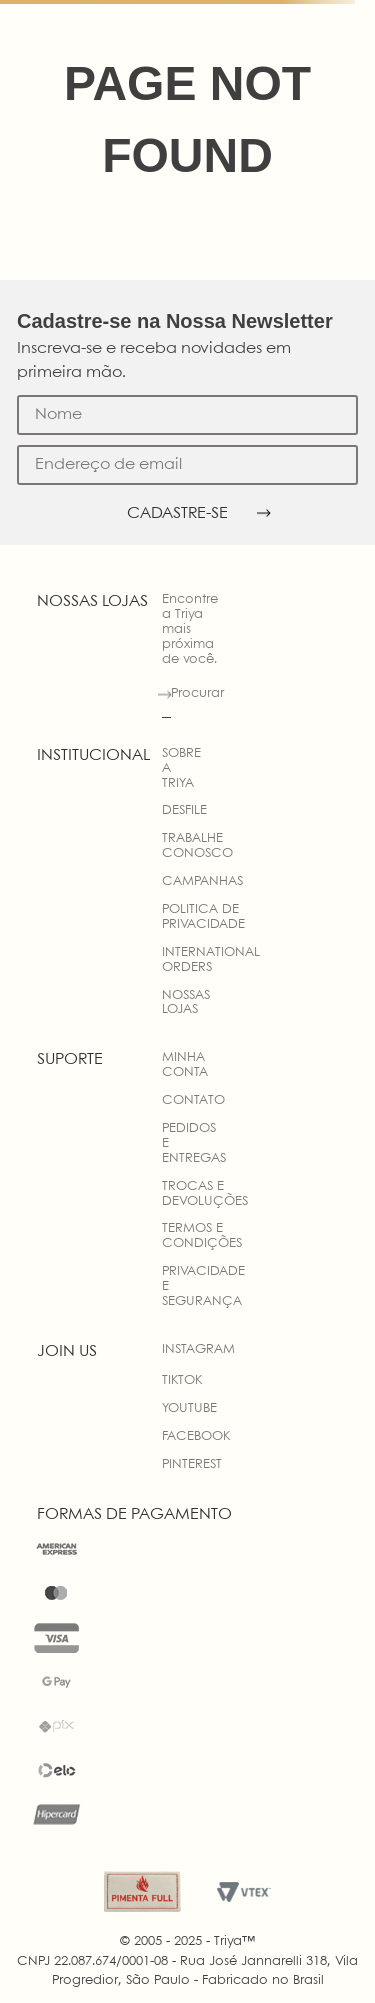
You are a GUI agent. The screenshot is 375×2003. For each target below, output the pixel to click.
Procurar (197, 693)
